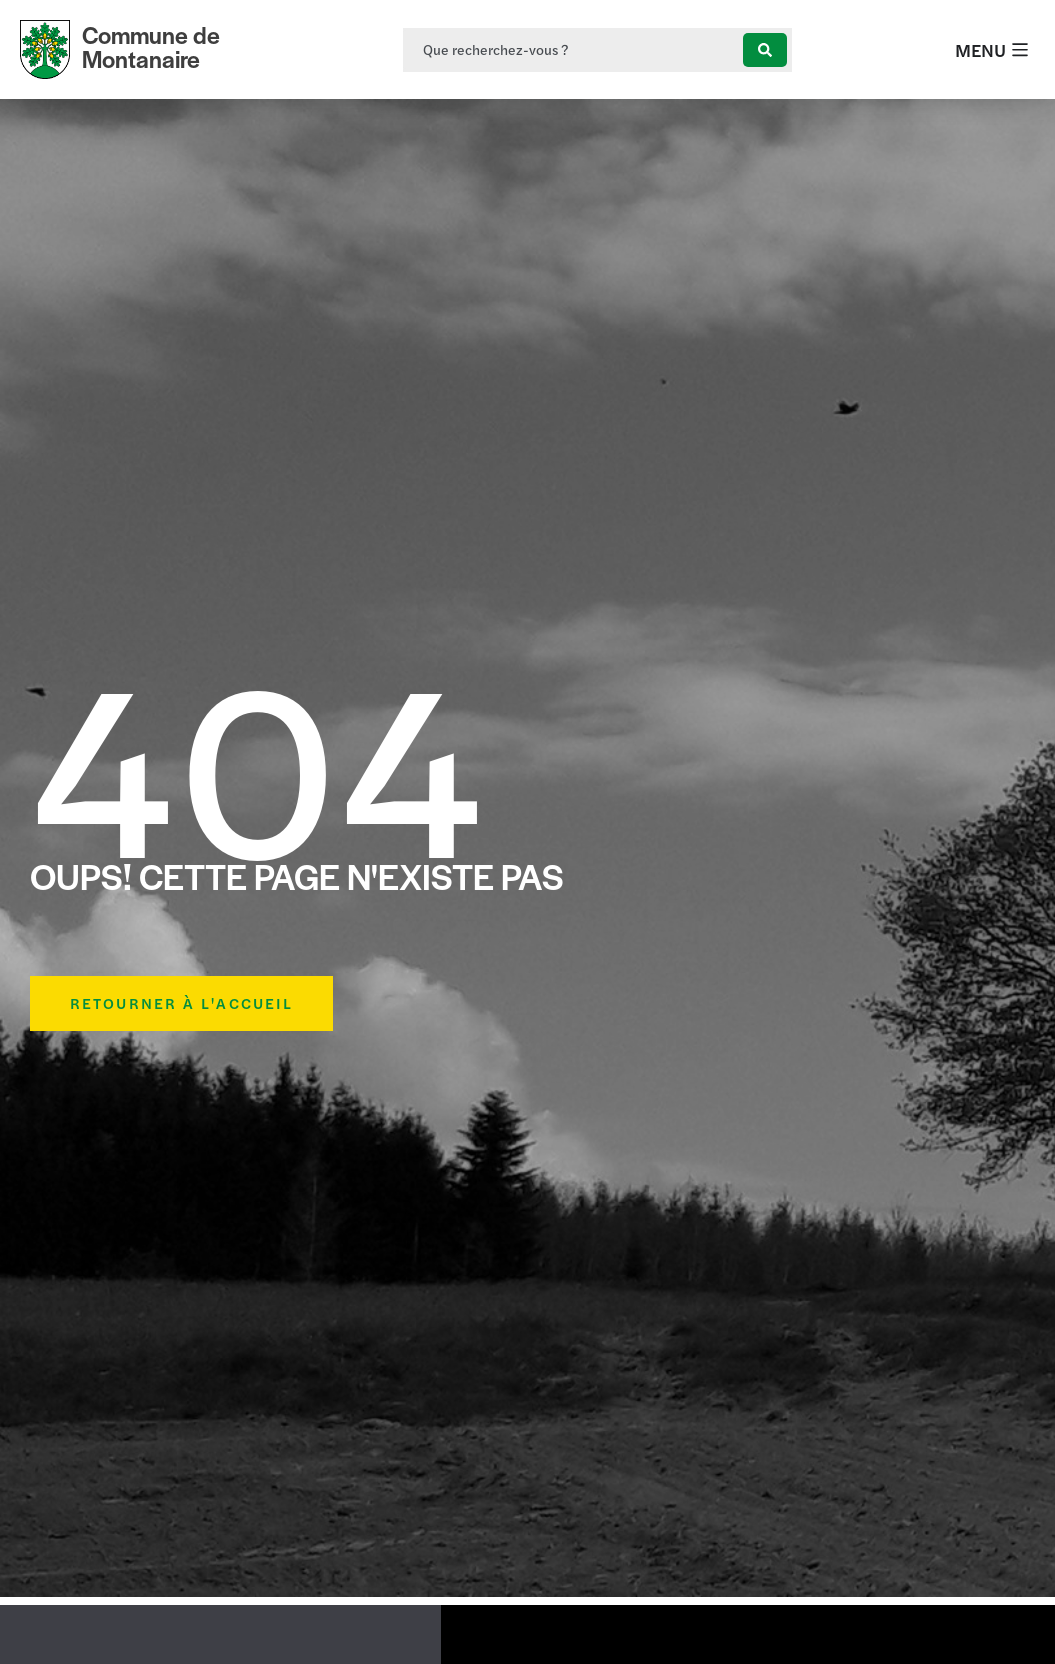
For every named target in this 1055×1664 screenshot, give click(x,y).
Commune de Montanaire (151, 46)
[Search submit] (765, 50)
